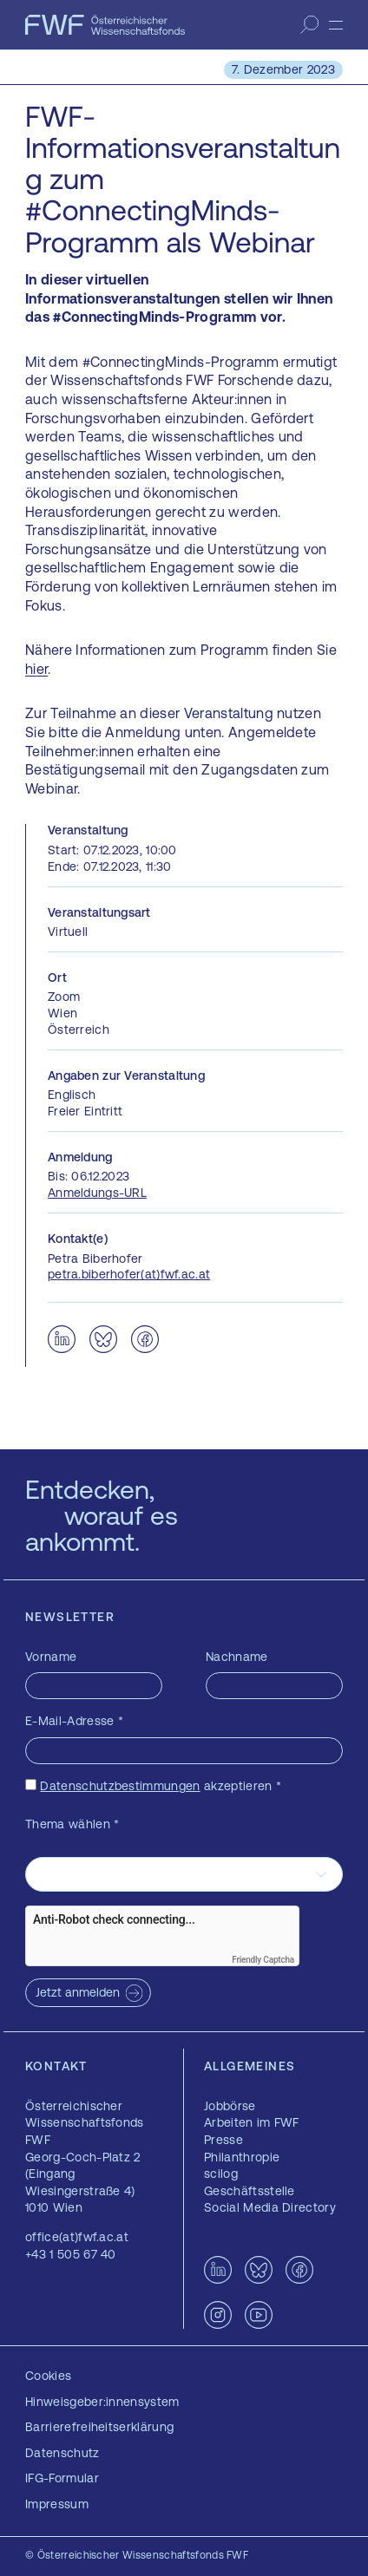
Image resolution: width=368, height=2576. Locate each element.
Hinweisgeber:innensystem (102, 2402)
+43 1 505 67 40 (70, 2254)
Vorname (50, 1657)
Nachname (237, 1657)
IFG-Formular (62, 2478)
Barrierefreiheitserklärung (99, 2427)
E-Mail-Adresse (74, 1721)
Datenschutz (62, 2453)
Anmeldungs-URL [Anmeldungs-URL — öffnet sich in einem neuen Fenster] (97, 1193)
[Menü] (336, 25)
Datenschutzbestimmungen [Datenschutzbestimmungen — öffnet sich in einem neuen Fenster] (120, 1786)
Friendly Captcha (263, 1960)
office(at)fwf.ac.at (76, 2237)
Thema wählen (72, 1824)
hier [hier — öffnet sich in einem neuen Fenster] (36, 669)
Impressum (57, 2504)
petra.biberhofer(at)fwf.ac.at (129, 1274)
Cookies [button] (48, 2376)
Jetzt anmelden (78, 1992)
